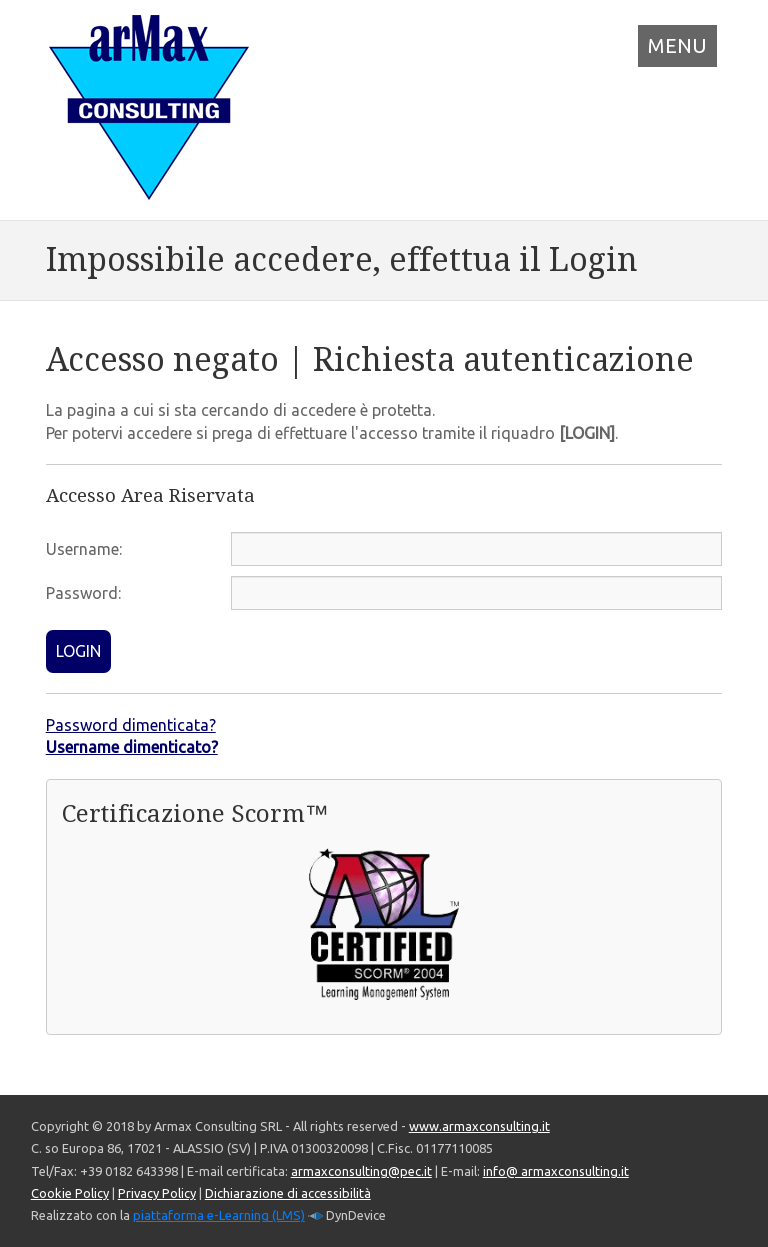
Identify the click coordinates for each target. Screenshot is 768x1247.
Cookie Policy (70, 1193)
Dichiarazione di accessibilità (288, 1193)
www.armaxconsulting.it (479, 1126)
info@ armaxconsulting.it (556, 1171)
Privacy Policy (157, 1193)
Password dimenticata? (131, 725)
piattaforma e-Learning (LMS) (219, 1215)
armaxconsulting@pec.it (361, 1171)
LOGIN (78, 651)
